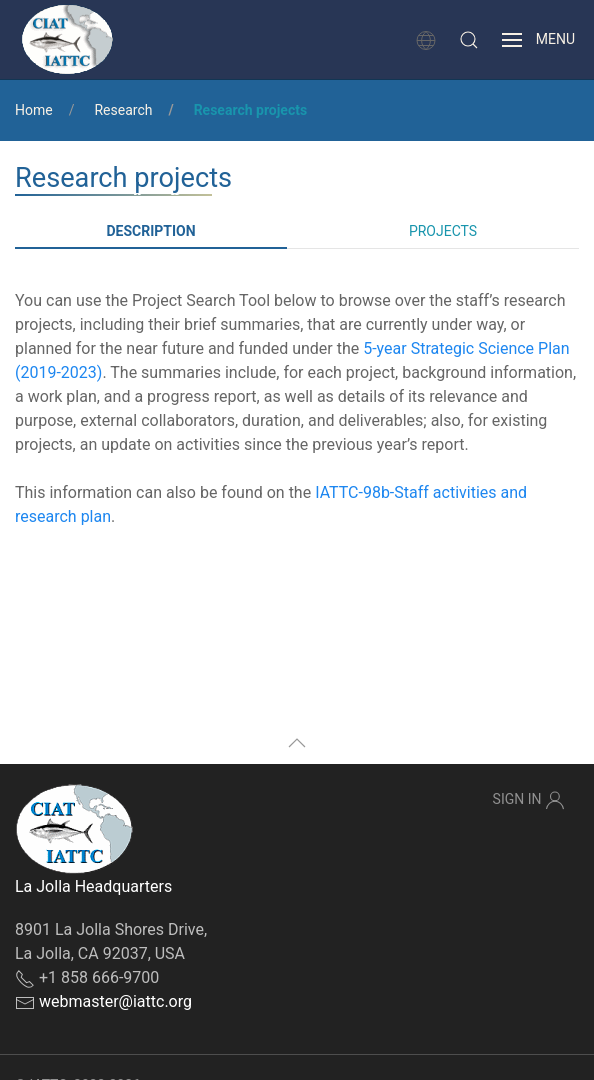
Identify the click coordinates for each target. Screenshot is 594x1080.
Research (123, 110)
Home (34, 110)
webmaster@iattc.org (115, 1001)
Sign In (529, 800)
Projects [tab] (443, 231)
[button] (469, 40)
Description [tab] (150, 231)
